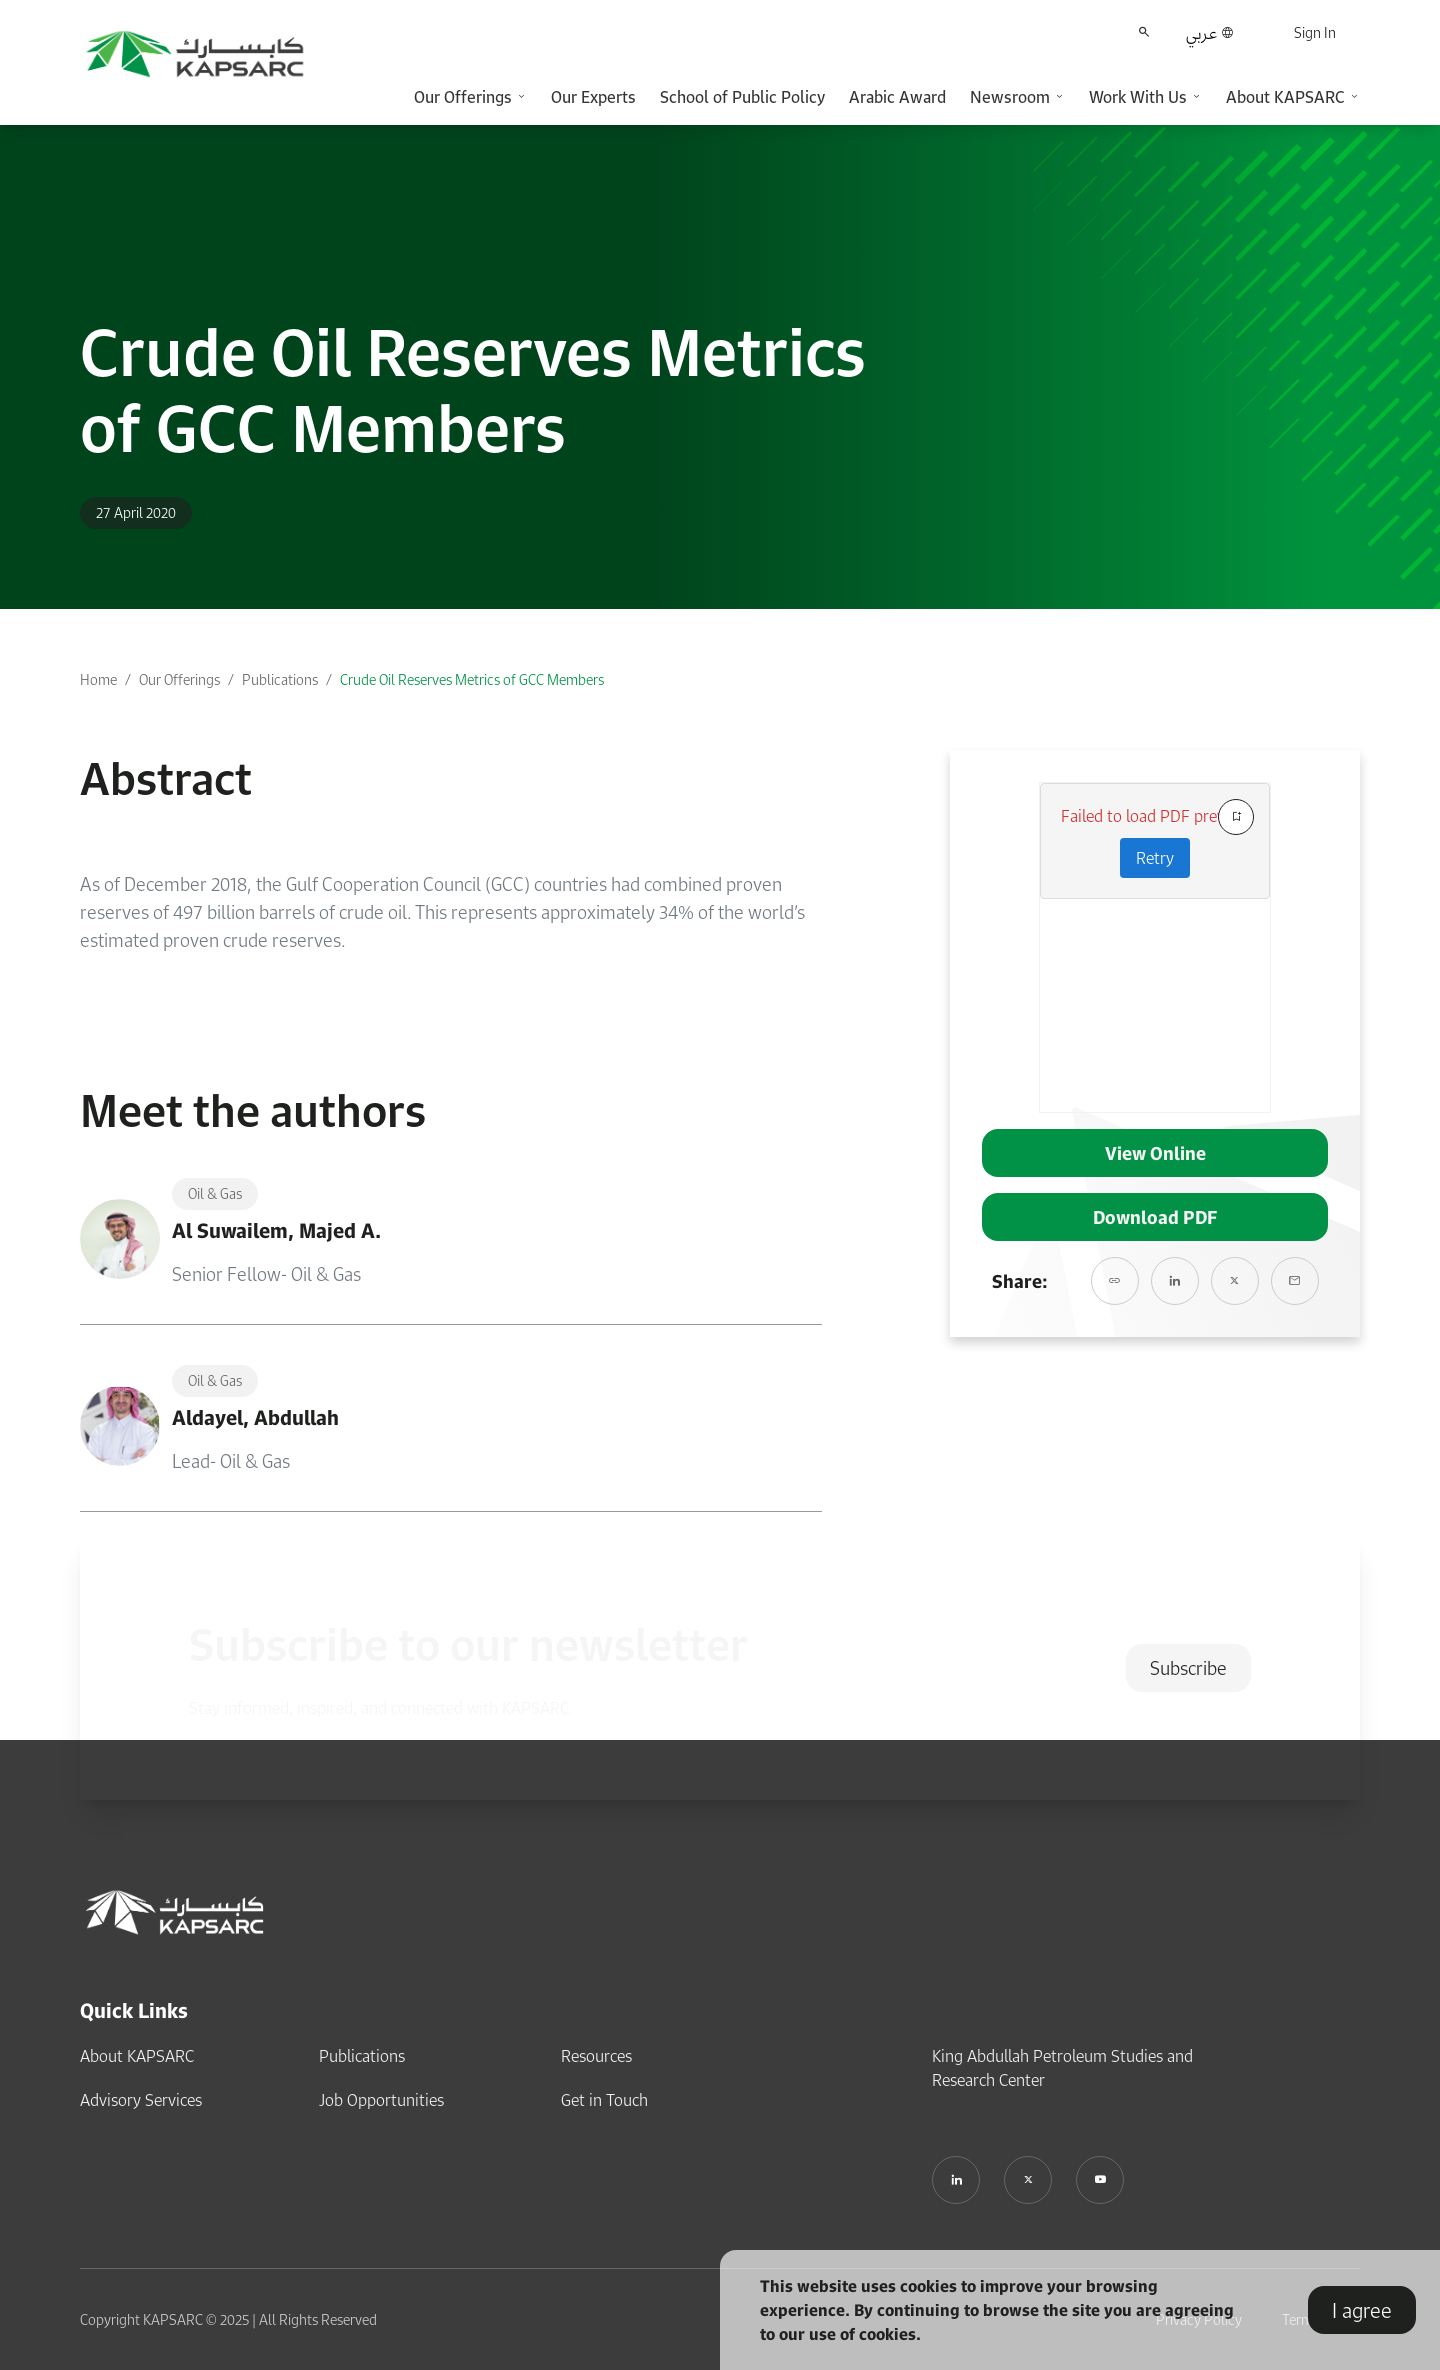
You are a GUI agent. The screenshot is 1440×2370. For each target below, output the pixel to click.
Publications (280, 679)
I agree (1362, 2310)
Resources (596, 2056)
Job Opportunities (381, 2100)
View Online (1155, 1153)
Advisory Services (141, 2100)
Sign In (1315, 32)
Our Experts (593, 97)
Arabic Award (897, 97)
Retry (1155, 858)
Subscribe (1188, 1668)
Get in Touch (604, 2100)
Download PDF (1155, 1217)
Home (98, 679)
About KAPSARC (137, 2056)
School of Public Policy (742, 97)
